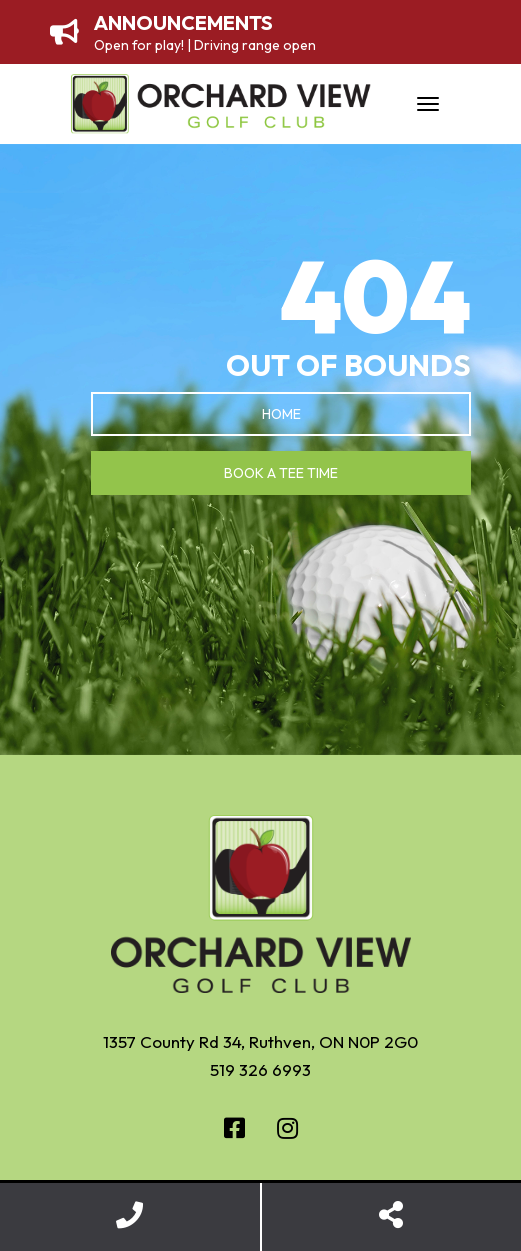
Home (281, 414)
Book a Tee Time (281, 473)
